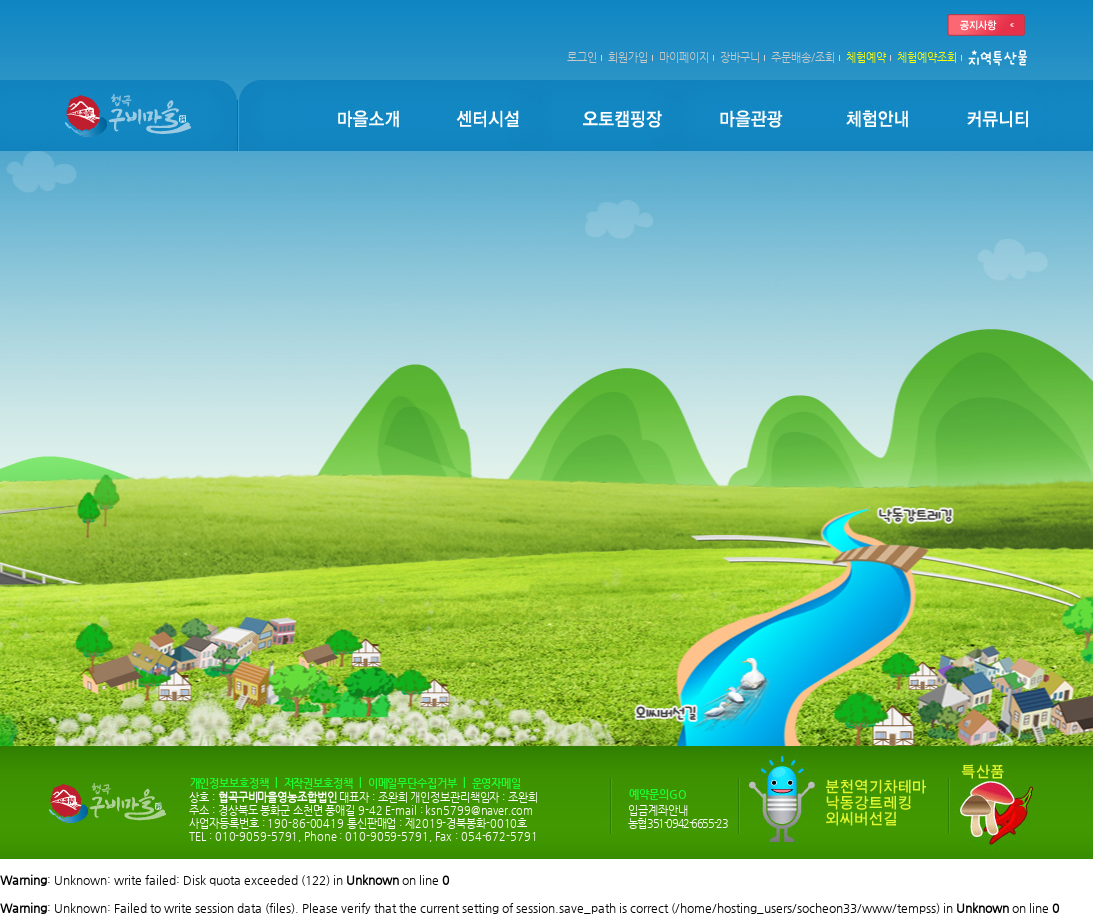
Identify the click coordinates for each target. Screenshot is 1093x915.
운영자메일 (496, 783)
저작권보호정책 (318, 783)
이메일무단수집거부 (412, 783)
